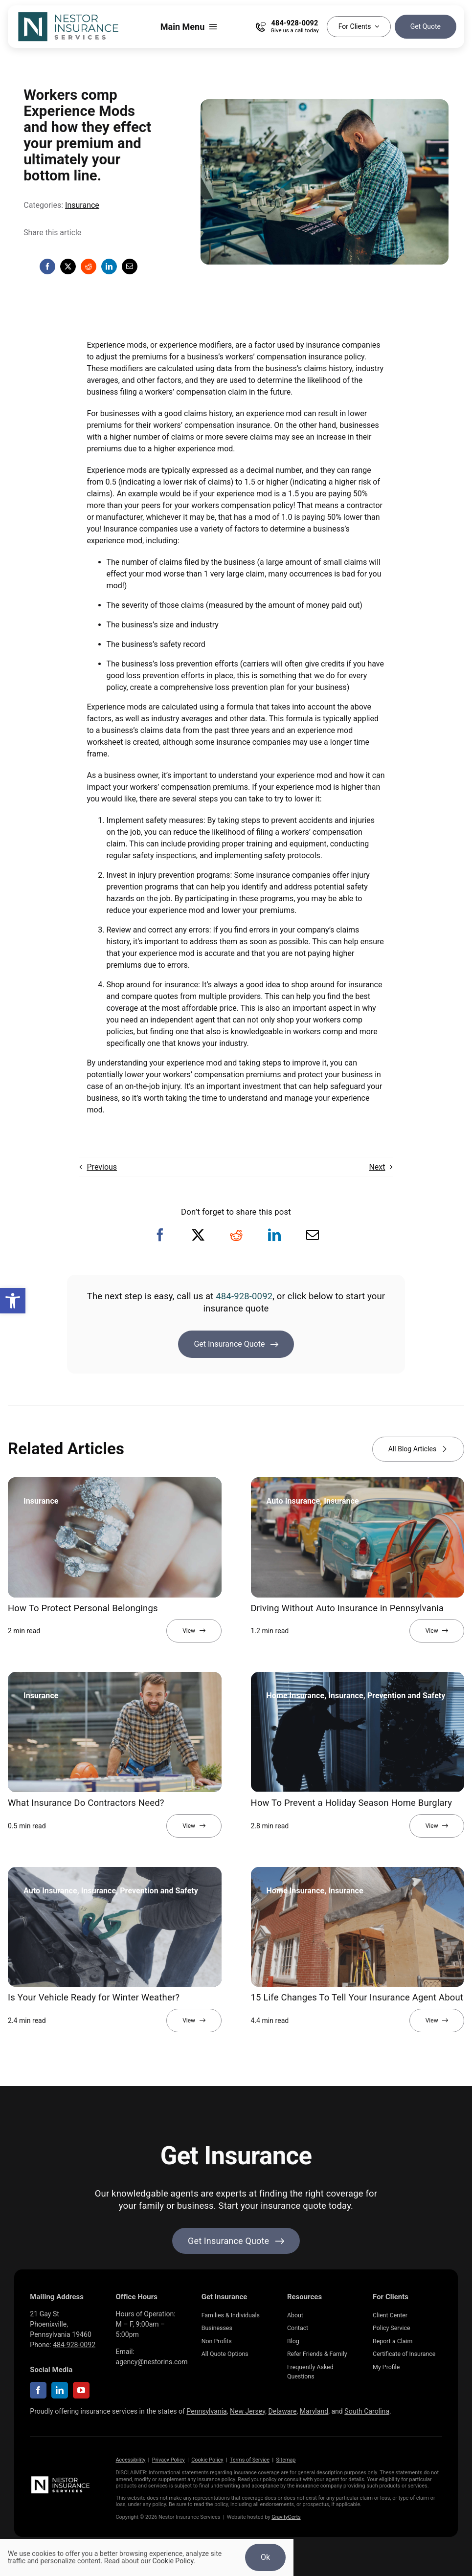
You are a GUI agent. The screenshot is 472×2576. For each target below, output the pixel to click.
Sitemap (285, 2460)
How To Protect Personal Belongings (83, 1608)
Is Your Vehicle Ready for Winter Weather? (94, 1997)
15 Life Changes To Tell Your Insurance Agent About (357, 1997)
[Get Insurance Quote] (235, 1344)
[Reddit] (88, 266)
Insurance (82, 205)
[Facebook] (47, 266)
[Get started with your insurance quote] (236, 2241)
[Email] (129, 266)
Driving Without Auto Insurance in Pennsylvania (347, 1608)
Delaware (282, 2411)
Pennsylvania (206, 2411)
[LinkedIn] (109, 266)
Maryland (314, 2411)
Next (377, 1167)
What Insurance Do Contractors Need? (86, 1803)
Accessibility (131, 2460)
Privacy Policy (168, 2460)
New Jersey (247, 2411)
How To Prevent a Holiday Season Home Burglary (351, 1803)
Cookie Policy (207, 2460)
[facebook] (38, 2390)
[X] (68, 266)
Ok (265, 2557)
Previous (102, 1167)
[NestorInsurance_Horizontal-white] (61, 2478)
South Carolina (366, 2411)
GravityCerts (285, 2517)
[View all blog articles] (418, 1449)
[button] (12, 1300)
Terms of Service (250, 2460)
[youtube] (81, 2390)
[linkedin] (59, 2390)
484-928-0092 (244, 1296)
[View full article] (193, 1631)
